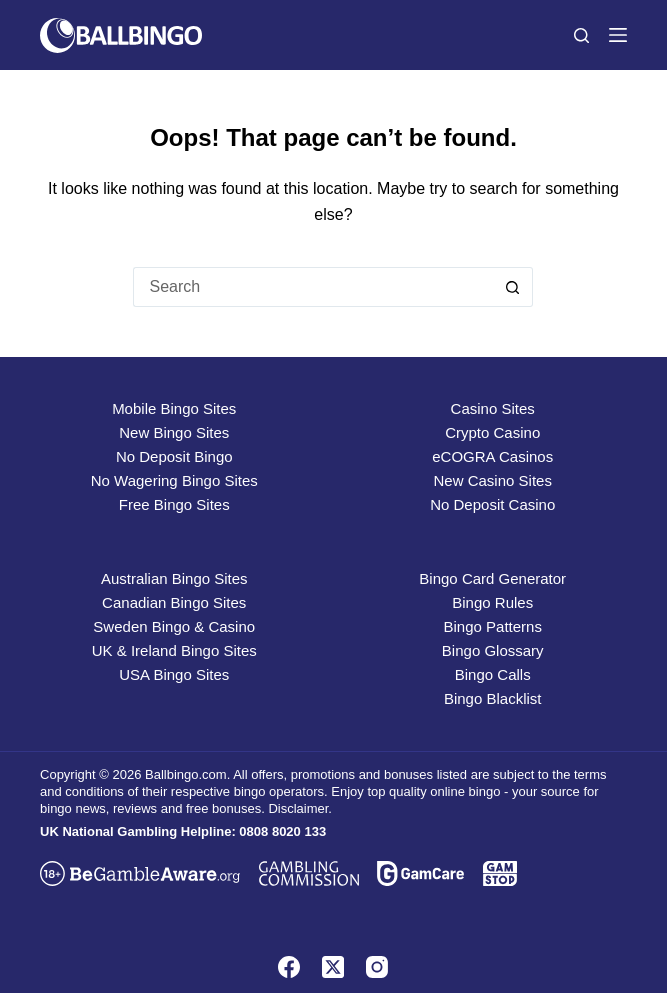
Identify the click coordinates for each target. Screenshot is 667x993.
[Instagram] (377, 967)
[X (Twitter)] (333, 967)
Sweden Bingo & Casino (174, 626)
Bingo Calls (493, 674)
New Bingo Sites (174, 432)
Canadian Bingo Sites (174, 602)
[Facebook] (289, 967)
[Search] (581, 35)
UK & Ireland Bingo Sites (174, 650)
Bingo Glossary (493, 650)
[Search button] (513, 287)
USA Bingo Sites (174, 674)
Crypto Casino (492, 432)
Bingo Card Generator (492, 578)
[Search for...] (313, 287)
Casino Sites (493, 408)
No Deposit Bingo (174, 456)
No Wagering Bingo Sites (174, 480)
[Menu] (618, 35)
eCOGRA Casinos (492, 456)
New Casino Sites (493, 480)
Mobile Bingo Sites (174, 408)
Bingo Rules (492, 602)
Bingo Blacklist (493, 698)
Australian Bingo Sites (174, 578)
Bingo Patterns (493, 626)
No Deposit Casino (492, 504)
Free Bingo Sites (174, 504)
